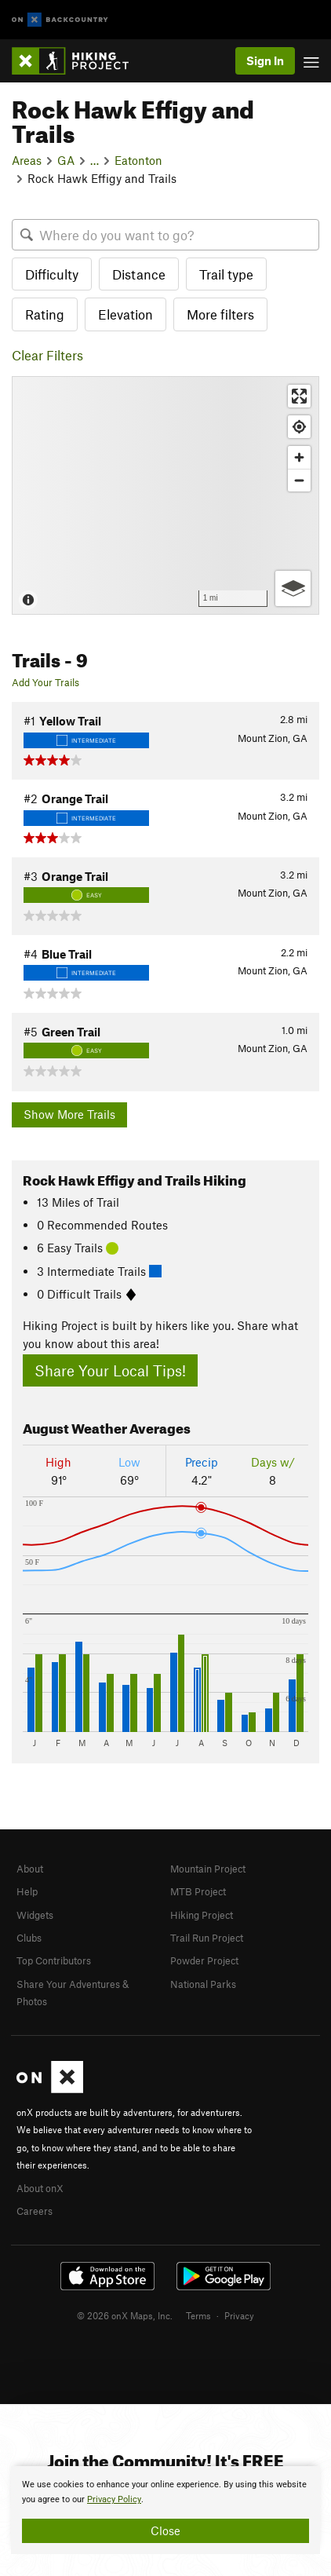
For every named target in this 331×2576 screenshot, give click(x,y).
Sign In (265, 60)
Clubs (29, 1937)
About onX (40, 2188)
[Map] (165, 495)
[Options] (293, 588)
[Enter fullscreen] (299, 396)
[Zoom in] (299, 457)
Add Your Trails (45, 682)
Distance (139, 274)
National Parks (203, 1984)
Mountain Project (208, 1868)
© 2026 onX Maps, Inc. (125, 2315)
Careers (34, 2211)
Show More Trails (69, 1114)
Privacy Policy (114, 2499)
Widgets (34, 1915)
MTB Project (198, 1891)
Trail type (226, 274)
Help (27, 1891)
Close (165, 2530)
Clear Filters (47, 355)
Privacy (239, 2315)
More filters (220, 314)
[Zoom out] (299, 480)
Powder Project (204, 1960)
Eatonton (138, 160)
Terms (198, 2315)
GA (66, 160)
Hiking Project (201, 1915)
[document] (165, 2510)
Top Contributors (53, 1960)
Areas (27, 160)
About (29, 1868)
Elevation (125, 314)
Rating (44, 314)
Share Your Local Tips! (110, 1370)
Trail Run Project (206, 1937)
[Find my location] (299, 426)
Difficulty (51, 274)
